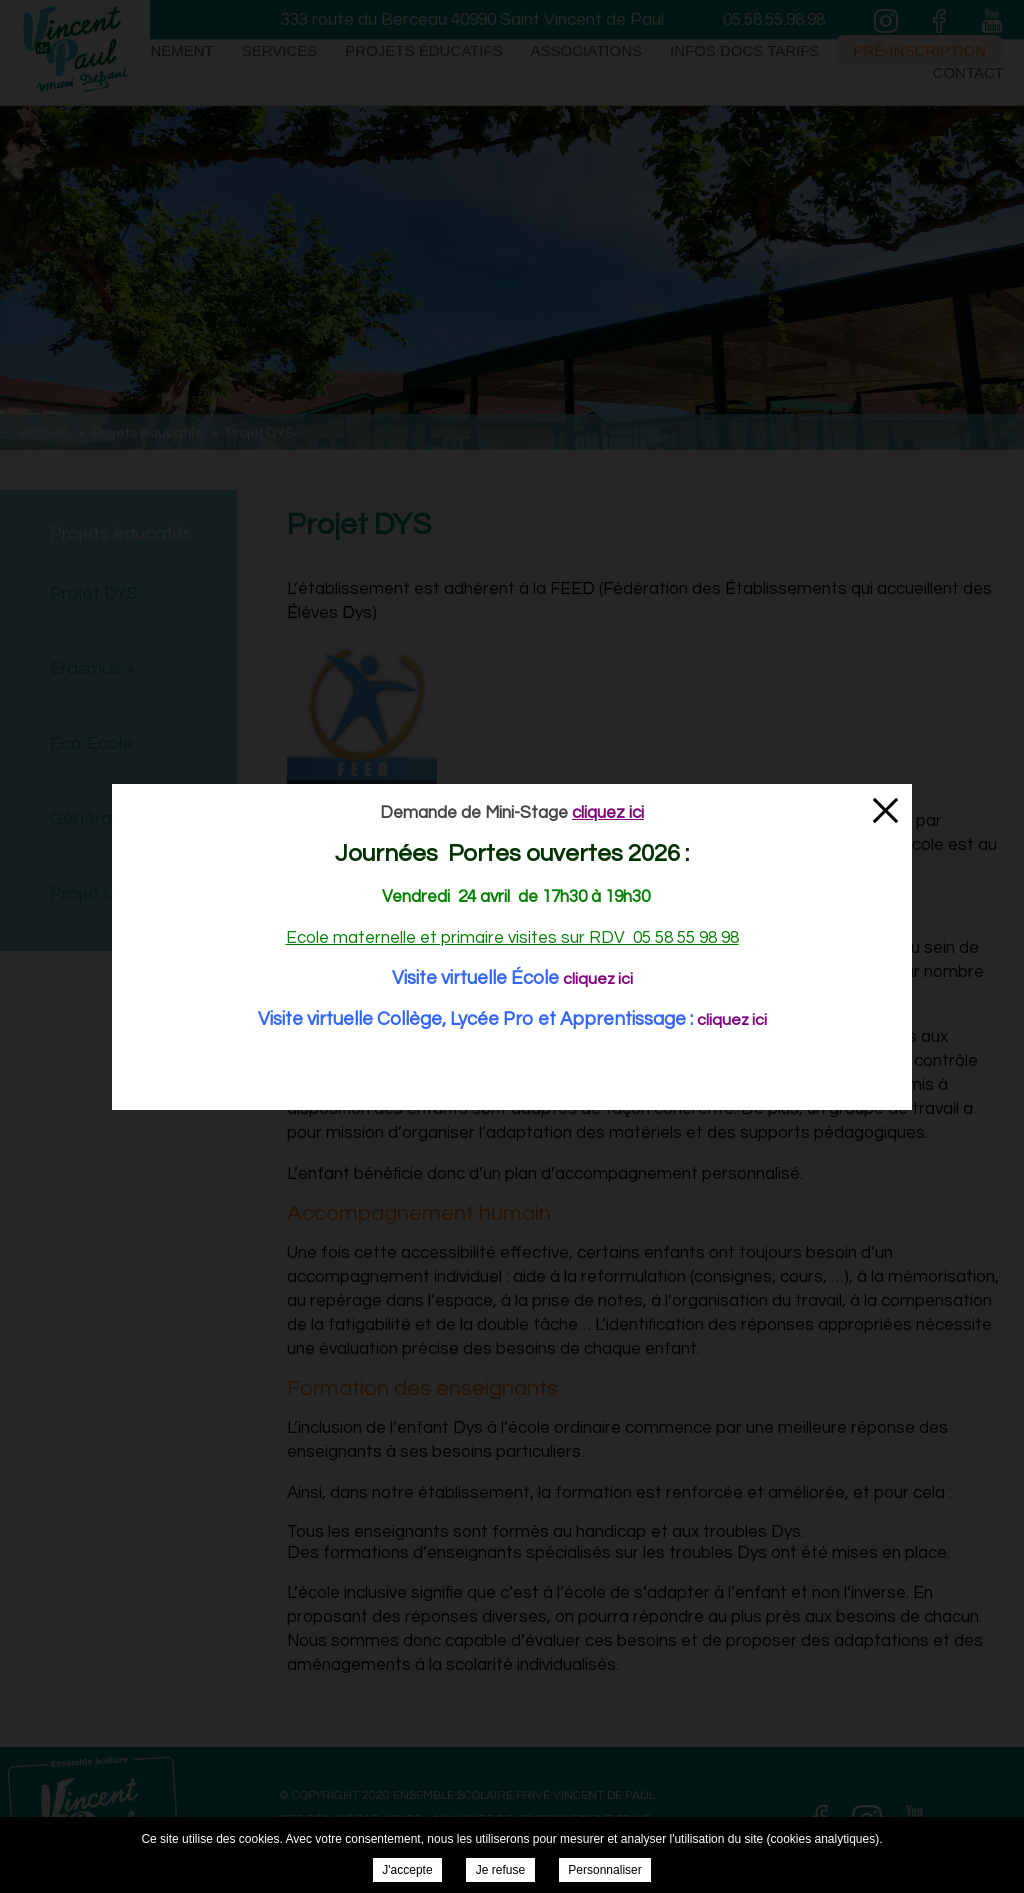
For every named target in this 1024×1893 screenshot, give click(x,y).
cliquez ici (598, 979)
